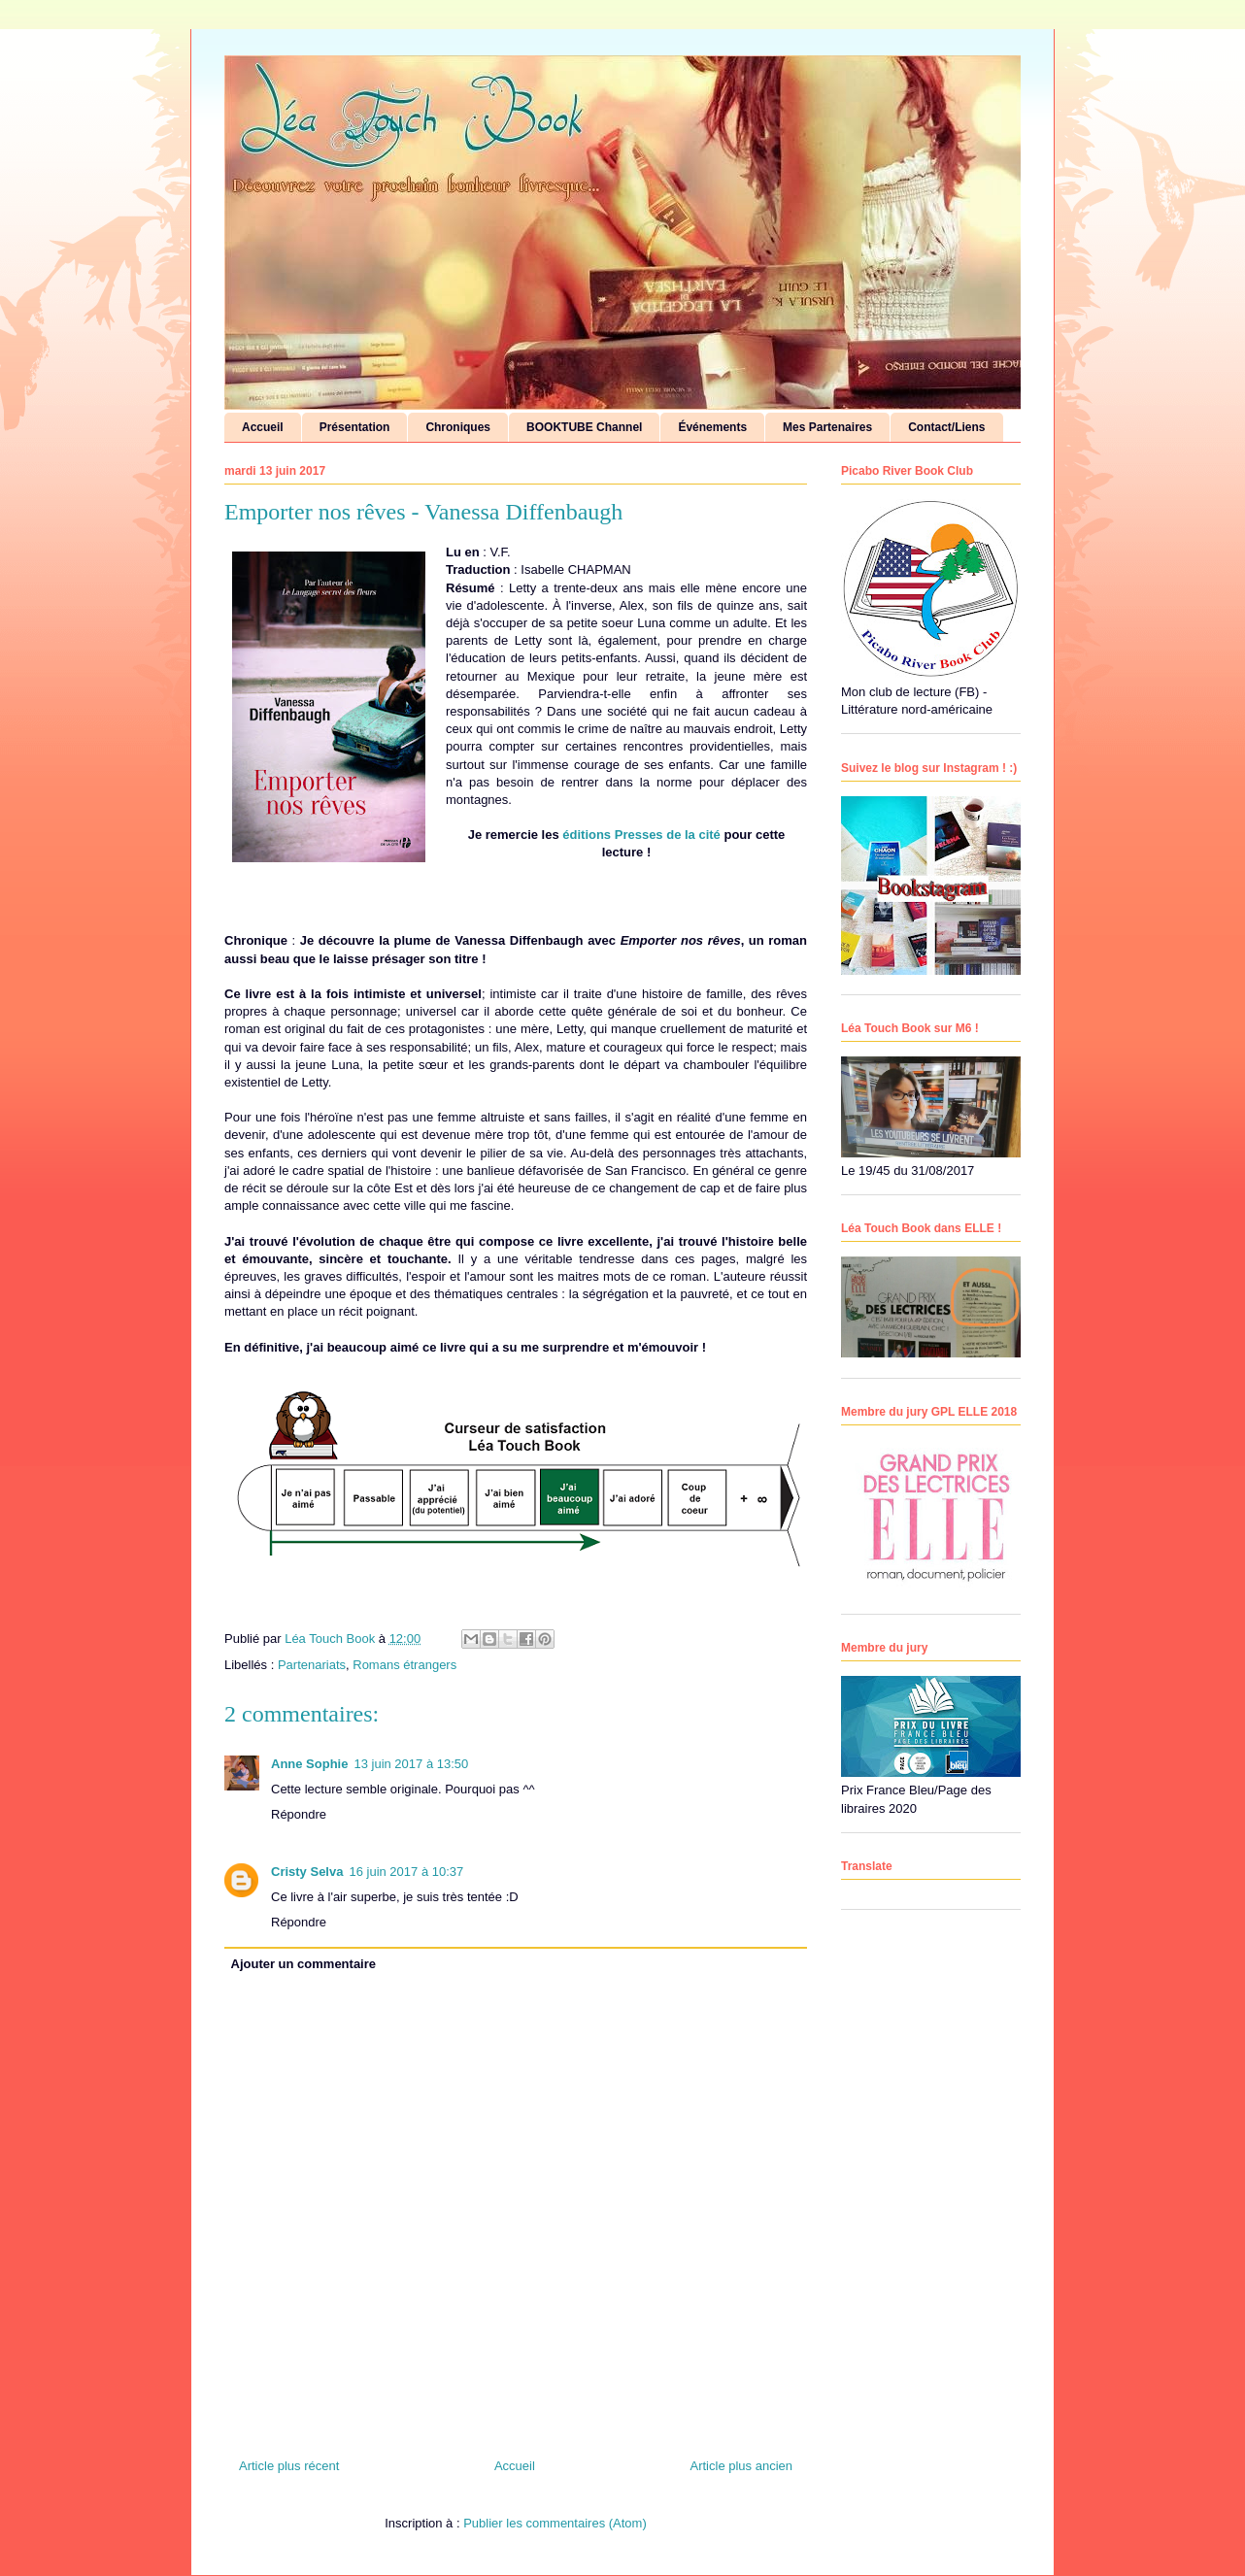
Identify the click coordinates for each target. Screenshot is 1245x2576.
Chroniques (457, 427)
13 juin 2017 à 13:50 (410, 1763)
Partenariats (312, 1664)
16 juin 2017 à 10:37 (406, 1871)
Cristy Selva (307, 1871)
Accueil (263, 427)
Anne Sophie (309, 1763)
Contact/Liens (946, 427)
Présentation (355, 427)
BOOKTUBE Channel (584, 427)
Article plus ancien (741, 2466)
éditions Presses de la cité (641, 834)
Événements (712, 427)
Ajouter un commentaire (304, 1964)
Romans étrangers (404, 1664)
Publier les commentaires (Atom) (555, 2523)
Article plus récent (289, 2466)
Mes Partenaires (827, 427)
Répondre (298, 1814)
